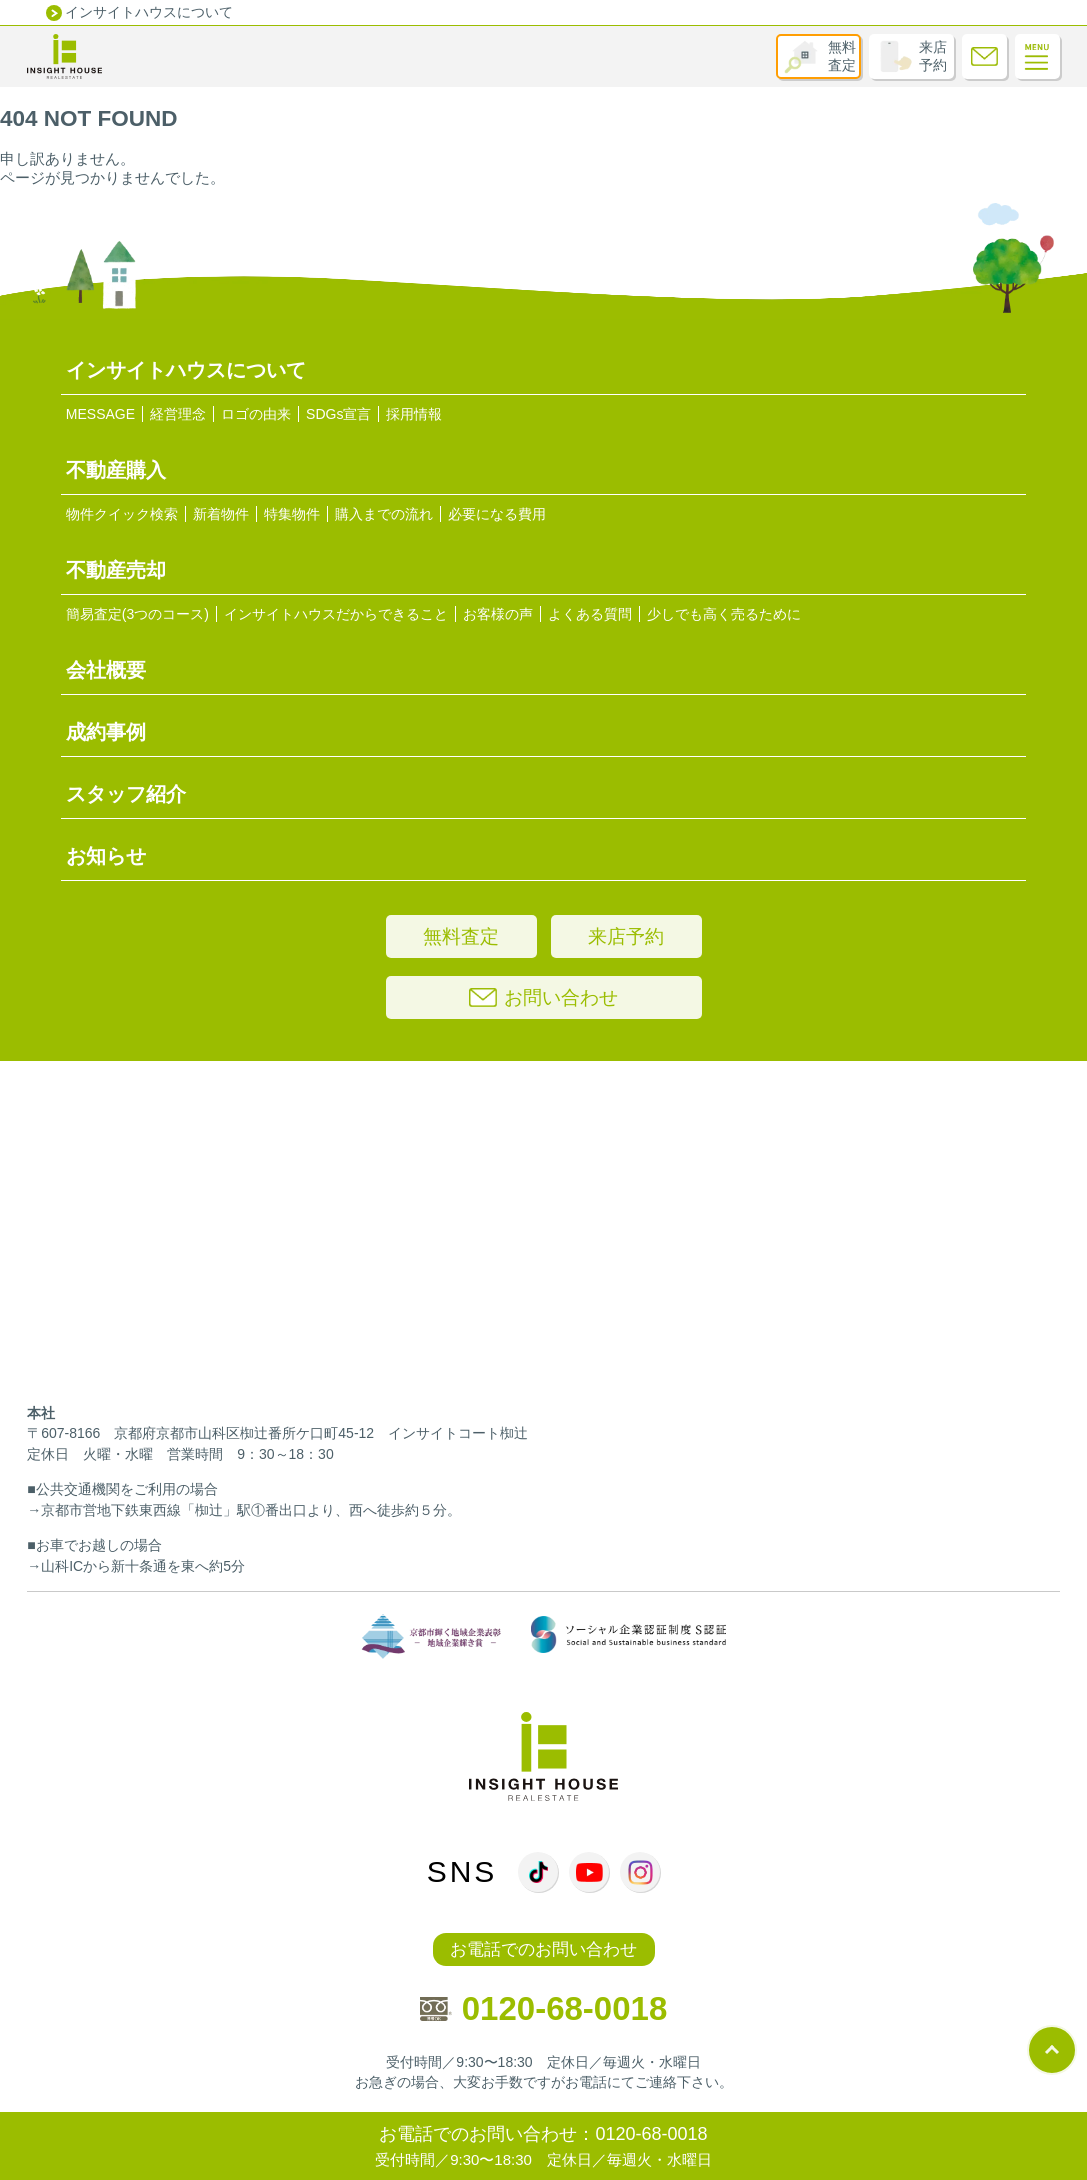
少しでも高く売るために (724, 614)
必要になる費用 (497, 514)
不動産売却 (116, 570)
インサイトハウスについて (149, 12)
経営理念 (178, 414)
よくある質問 (590, 614)
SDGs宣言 (338, 414)
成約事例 (106, 732)
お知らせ (106, 856)
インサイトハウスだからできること (336, 614)
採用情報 (414, 414)
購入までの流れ (384, 514)
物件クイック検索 (122, 514)
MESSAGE (100, 414)
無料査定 (842, 56)
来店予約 (933, 56)
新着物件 (221, 514)
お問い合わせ (543, 997)
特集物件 (292, 514)
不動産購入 (116, 470)
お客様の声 (498, 614)
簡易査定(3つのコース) (137, 614)
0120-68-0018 (544, 2008)
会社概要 (106, 670)
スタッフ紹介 (126, 794)
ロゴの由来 (256, 414)
